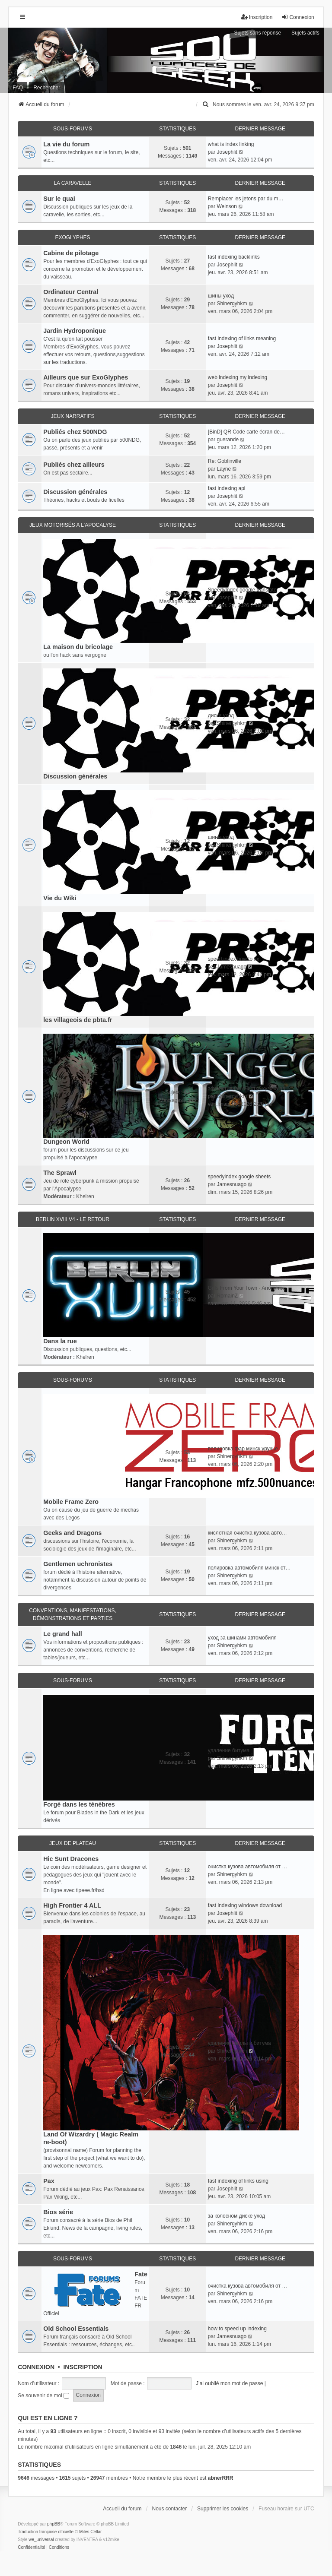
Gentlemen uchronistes (77, 1563)
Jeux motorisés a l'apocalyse (72, 525)
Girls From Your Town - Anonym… (247, 1288)
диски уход (221, 715)
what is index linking (231, 144)
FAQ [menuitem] (18, 88)
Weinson (226, 206)
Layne (224, 469)
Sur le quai (59, 198)
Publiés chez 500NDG (75, 431)
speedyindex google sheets (239, 1177)
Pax (48, 2180)
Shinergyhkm (232, 304)
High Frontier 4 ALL (72, 1905)
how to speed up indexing (237, 2329)
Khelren (85, 1196)
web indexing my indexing (237, 377)
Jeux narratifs (72, 416)
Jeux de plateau (72, 1843)
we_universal (41, 2539)
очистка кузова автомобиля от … (247, 1867)
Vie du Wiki (59, 898)
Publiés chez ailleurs (74, 464)
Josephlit (227, 152)
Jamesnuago (231, 967)
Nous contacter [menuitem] (169, 2509)
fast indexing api (227, 488)
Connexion (36, 2367)
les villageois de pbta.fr (77, 1019)
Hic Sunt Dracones (71, 1858)
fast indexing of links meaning (242, 338)
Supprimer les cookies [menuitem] (222, 2509)
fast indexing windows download (245, 1905)
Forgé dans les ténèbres (79, 1804)
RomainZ (227, 1296)
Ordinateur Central (70, 291)
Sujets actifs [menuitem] (305, 33)
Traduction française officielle (45, 2531)
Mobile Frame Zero (71, 1501)
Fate (140, 2274)
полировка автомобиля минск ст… (249, 1568)
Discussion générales (75, 491)
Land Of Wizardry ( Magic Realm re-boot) (90, 2138)
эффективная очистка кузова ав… (249, 1088)
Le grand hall (62, 1633)
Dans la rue (60, 1341)
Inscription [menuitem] (257, 17)
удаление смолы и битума (239, 2043)
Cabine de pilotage (71, 253)
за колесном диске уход (236, 2216)
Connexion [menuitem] (297, 17)
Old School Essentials (76, 2328)
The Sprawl (60, 1172)
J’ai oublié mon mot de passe (229, 2383)
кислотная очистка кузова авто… (247, 1533)
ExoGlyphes (72, 237)
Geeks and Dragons (72, 1532)
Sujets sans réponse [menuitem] (257, 33)
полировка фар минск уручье (243, 1449)
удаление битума (228, 1750)
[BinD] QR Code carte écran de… (246, 432)
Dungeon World (66, 1141)
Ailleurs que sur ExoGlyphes (85, 377)
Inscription (82, 2367)
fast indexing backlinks (234, 257)
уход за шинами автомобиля (242, 1638)
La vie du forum (66, 144)
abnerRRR (220, 2478)
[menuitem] (206, 104)
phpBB (53, 2524)
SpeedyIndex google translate (242, 590)
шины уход (221, 296)
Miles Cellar (90, 2531)
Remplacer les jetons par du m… (246, 199)
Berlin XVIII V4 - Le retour (72, 1219)
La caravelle (72, 183)
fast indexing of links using (238, 2181)
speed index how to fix (233, 959)
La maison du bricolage (78, 646)
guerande (228, 440)
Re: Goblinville (224, 461)
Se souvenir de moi (43, 2395)
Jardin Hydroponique (74, 330)
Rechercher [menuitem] (46, 88)
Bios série (58, 2212)
